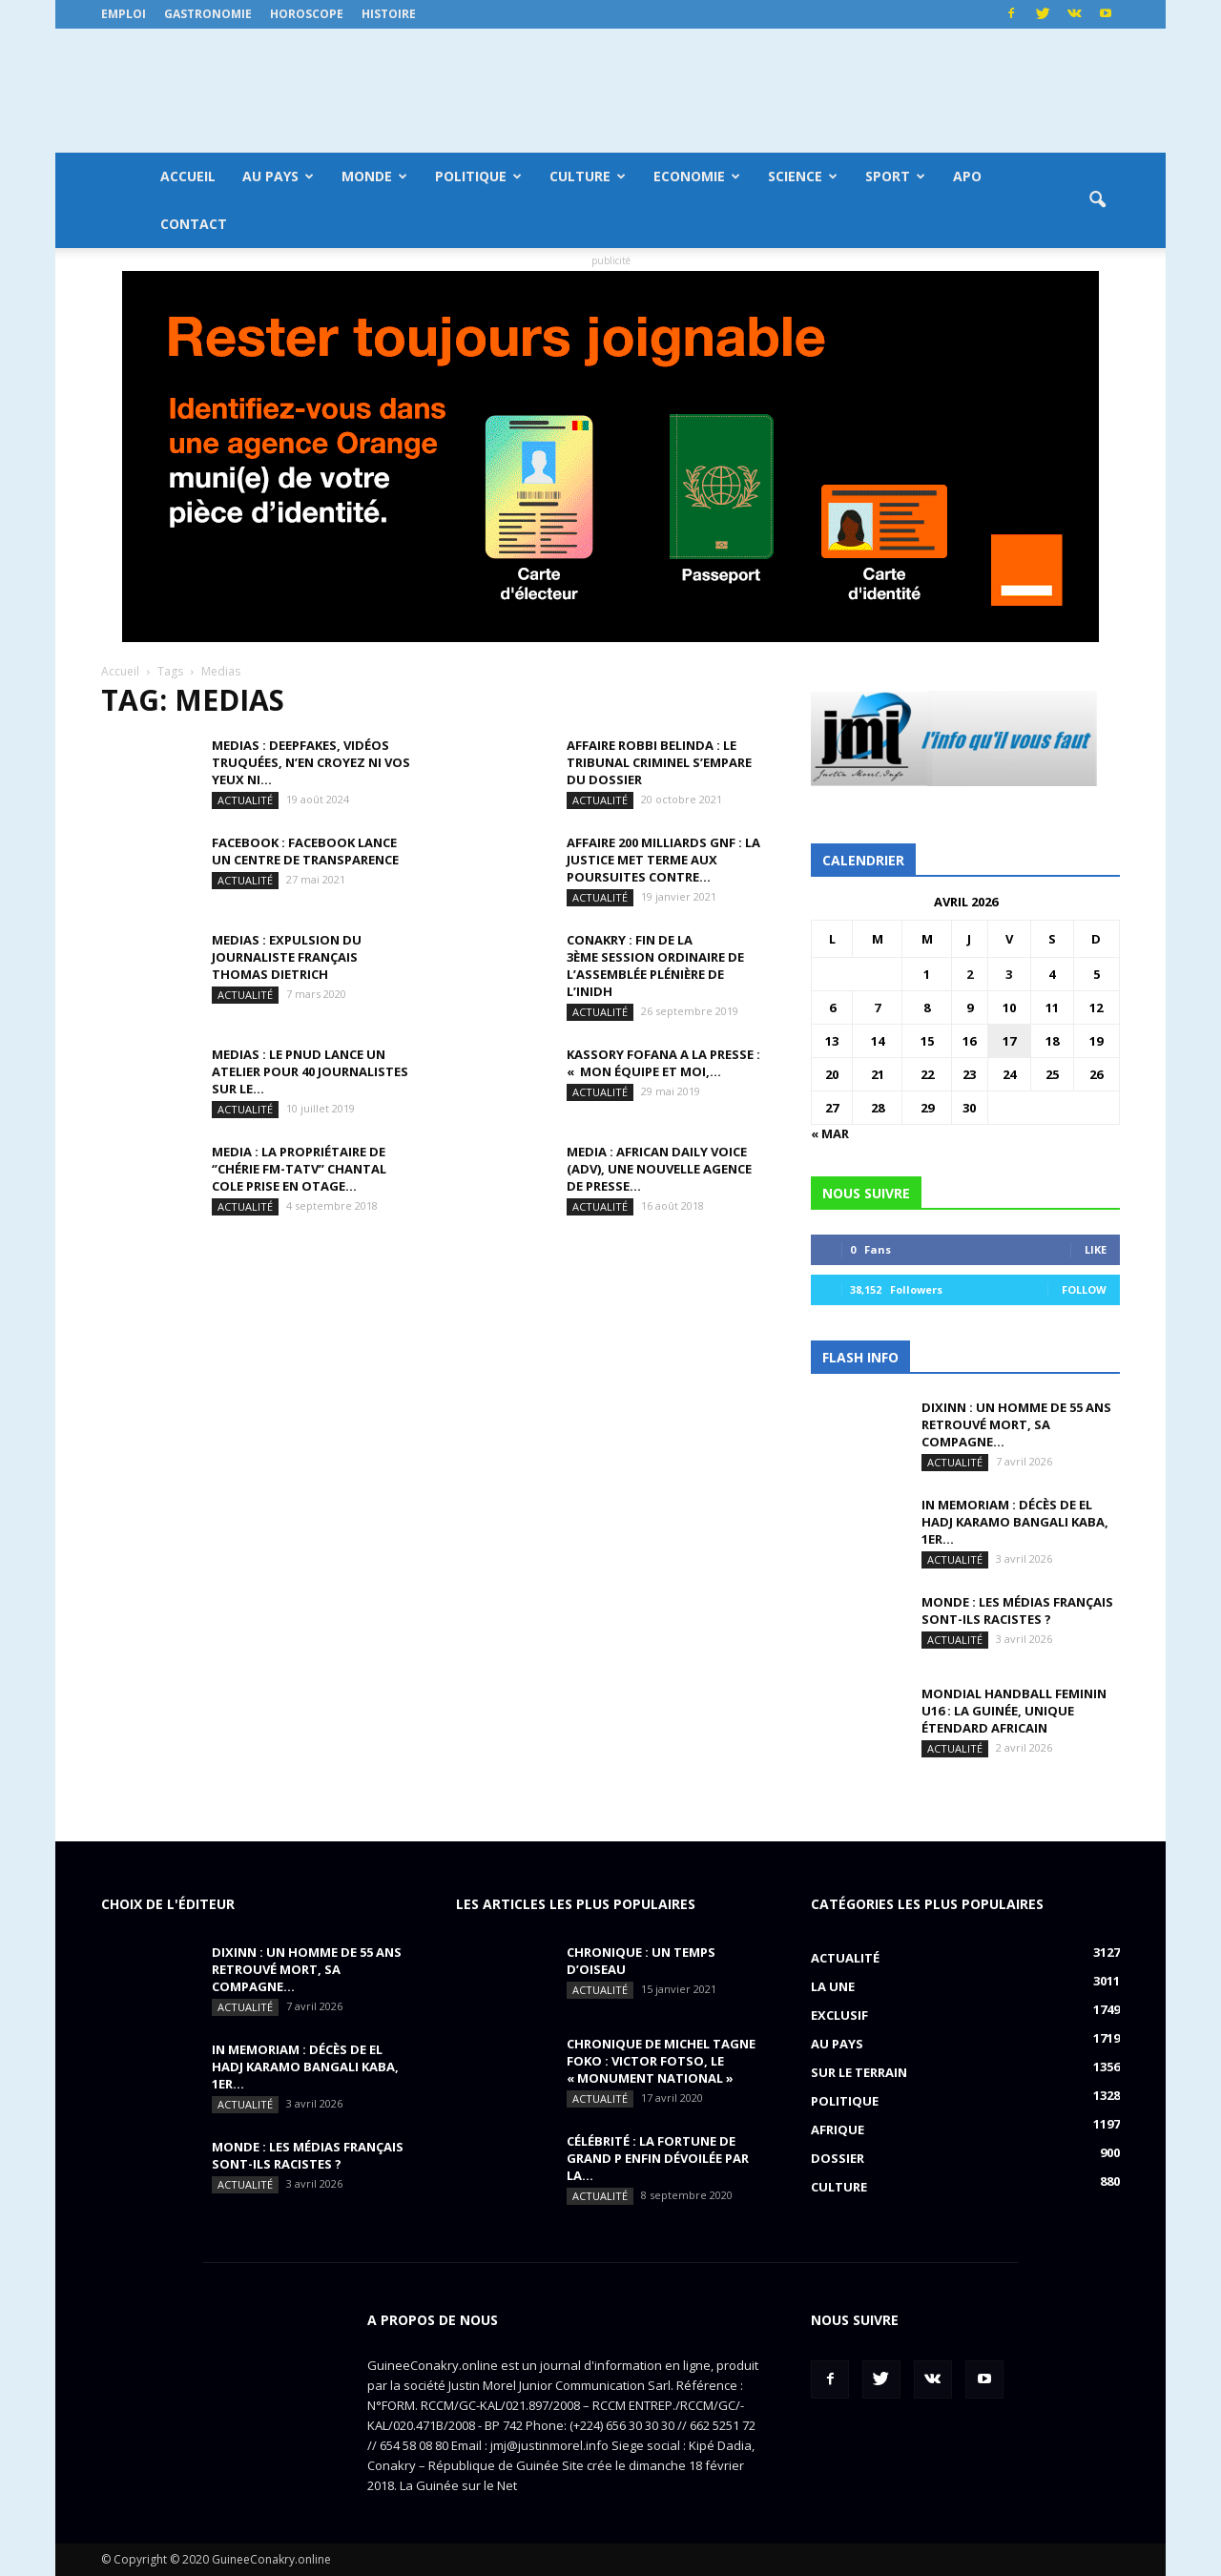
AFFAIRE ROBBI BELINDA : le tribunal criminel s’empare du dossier (659, 762)
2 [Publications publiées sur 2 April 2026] (969, 974)
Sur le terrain (859, 2072)
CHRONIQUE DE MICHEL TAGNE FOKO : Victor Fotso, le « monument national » (661, 2061)
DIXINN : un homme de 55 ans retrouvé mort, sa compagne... (1016, 1424)
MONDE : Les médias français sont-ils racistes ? (1017, 1610)
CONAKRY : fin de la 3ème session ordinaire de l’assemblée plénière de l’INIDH (655, 965)
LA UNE (833, 1986)
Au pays (278, 176)
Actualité (245, 800)
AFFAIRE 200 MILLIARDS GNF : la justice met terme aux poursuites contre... (663, 859)
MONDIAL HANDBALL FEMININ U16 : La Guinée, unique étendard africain (1014, 1710)
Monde (374, 176)
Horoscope (306, 14)
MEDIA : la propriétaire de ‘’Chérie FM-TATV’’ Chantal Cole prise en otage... (299, 1169)
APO (967, 176)
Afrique (837, 2129)
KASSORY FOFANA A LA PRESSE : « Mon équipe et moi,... (663, 1063)
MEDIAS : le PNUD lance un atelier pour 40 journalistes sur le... (310, 1071)
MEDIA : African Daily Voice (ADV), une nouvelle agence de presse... (659, 1169)
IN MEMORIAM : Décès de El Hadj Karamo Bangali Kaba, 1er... (1014, 1522)
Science (803, 176)
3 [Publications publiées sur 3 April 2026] (1008, 974)
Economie (696, 176)
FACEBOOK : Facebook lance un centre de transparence (305, 851)
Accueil (188, 176)
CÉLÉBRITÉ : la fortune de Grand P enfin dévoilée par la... (658, 2158)
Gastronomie (208, 14)
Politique (478, 176)
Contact (193, 224)
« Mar (830, 1133)
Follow (1084, 1289)
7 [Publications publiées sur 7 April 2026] (877, 1007)
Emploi (123, 14)
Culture (587, 176)
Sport (895, 176)
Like (1096, 1249)
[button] (1097, 200)
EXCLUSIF (839, 2015)
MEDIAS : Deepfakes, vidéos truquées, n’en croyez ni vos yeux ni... (311, 762)
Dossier (837, 2158)
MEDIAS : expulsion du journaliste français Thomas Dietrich (287, 957)
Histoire (389, 14)
